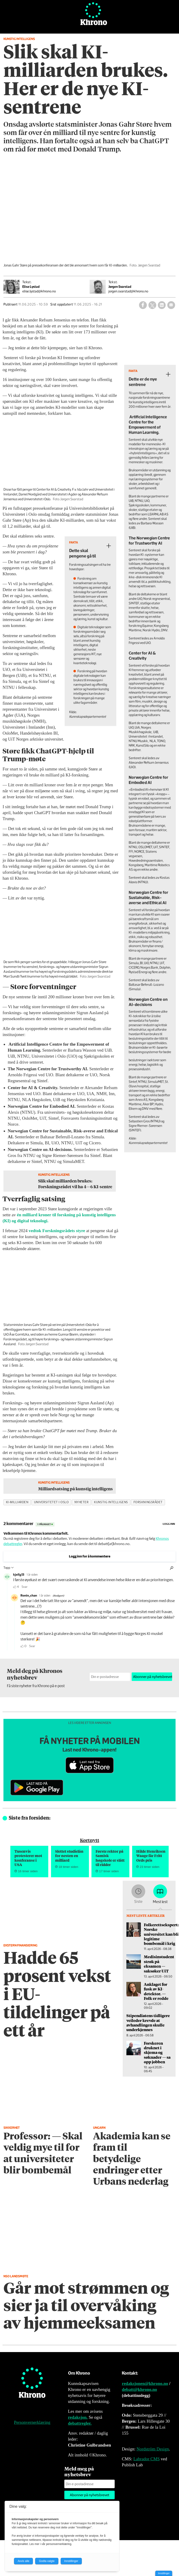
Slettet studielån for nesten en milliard (69, 1855)
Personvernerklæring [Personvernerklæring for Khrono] (32, 2422)
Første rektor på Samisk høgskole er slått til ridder (110, 1858)
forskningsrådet (148, 1502)
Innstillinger (164, 2573)
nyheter (81, 1502)
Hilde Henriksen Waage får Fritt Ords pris (150, 1855)
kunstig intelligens (111, 1502)
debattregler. (80, 2423)
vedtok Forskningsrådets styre (57, 1230)
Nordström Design (152, 2449)
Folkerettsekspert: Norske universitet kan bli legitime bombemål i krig (161, 1934)
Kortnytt (89, 1840)
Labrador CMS (146, 2458)
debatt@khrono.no (139, 2389)
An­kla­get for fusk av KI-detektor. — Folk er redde (156, 1991)
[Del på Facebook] (143, 305)
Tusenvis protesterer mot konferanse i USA (28, 1858)
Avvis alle (23, 2561)
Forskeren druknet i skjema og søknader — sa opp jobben (157, 2052)
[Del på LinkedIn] (162, 305)
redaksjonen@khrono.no (145, 2383)
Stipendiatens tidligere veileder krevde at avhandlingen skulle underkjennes (148, 2022)
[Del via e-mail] (171, 305)
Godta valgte (46, 2561)
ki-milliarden (17, 1502)
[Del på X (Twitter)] (152, 305)
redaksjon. (78, 2417)
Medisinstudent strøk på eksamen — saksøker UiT (159, 1963)
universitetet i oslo (51, 1502)
